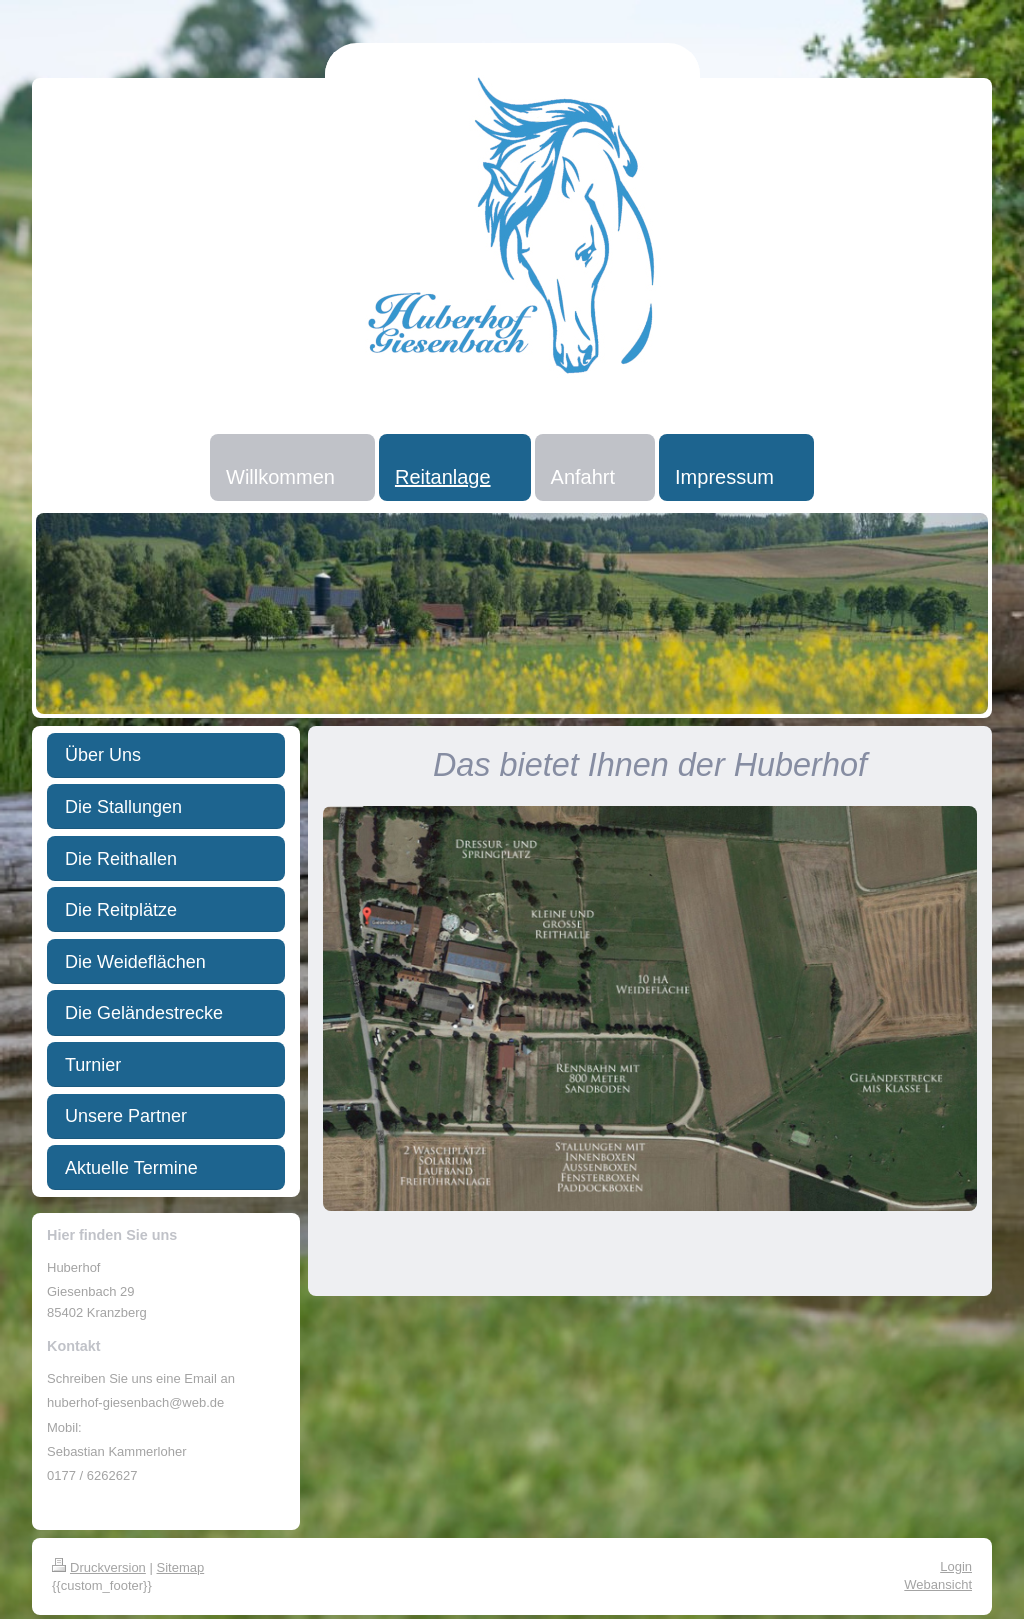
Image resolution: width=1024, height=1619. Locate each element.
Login (956, 1566)
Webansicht (938, 1584)
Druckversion (99, 1567)
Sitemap (181, 1567)
